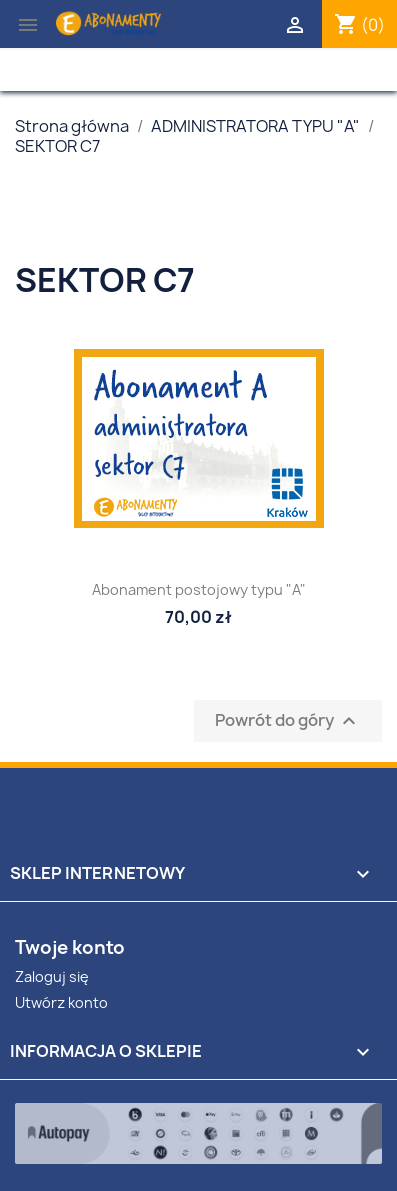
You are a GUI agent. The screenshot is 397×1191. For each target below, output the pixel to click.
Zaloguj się (52, 976)
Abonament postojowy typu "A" (199, 589)
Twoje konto (70, 947)
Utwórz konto (61, 1002)
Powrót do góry (288, 721)
